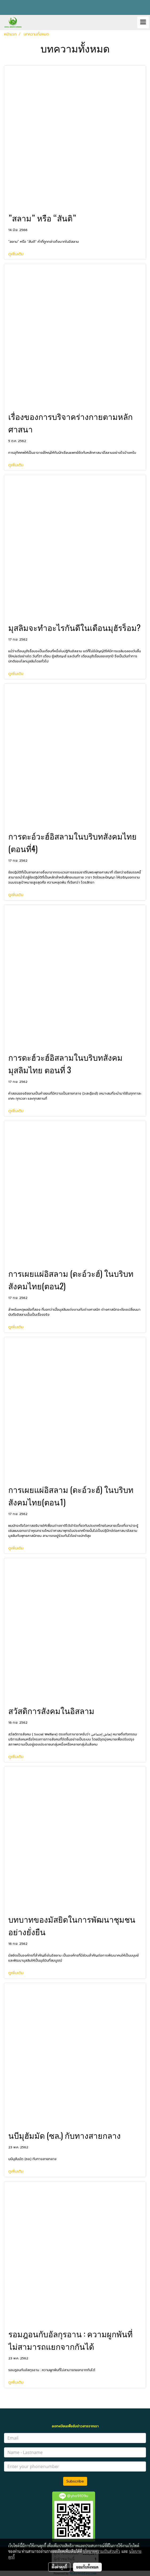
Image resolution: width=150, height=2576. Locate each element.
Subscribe (75, 2481)
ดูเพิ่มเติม (16, 254)
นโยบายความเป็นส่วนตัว (101, 2551)
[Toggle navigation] (143, 22)
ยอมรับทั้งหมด (87, 2567)
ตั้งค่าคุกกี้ (59, 2567)
